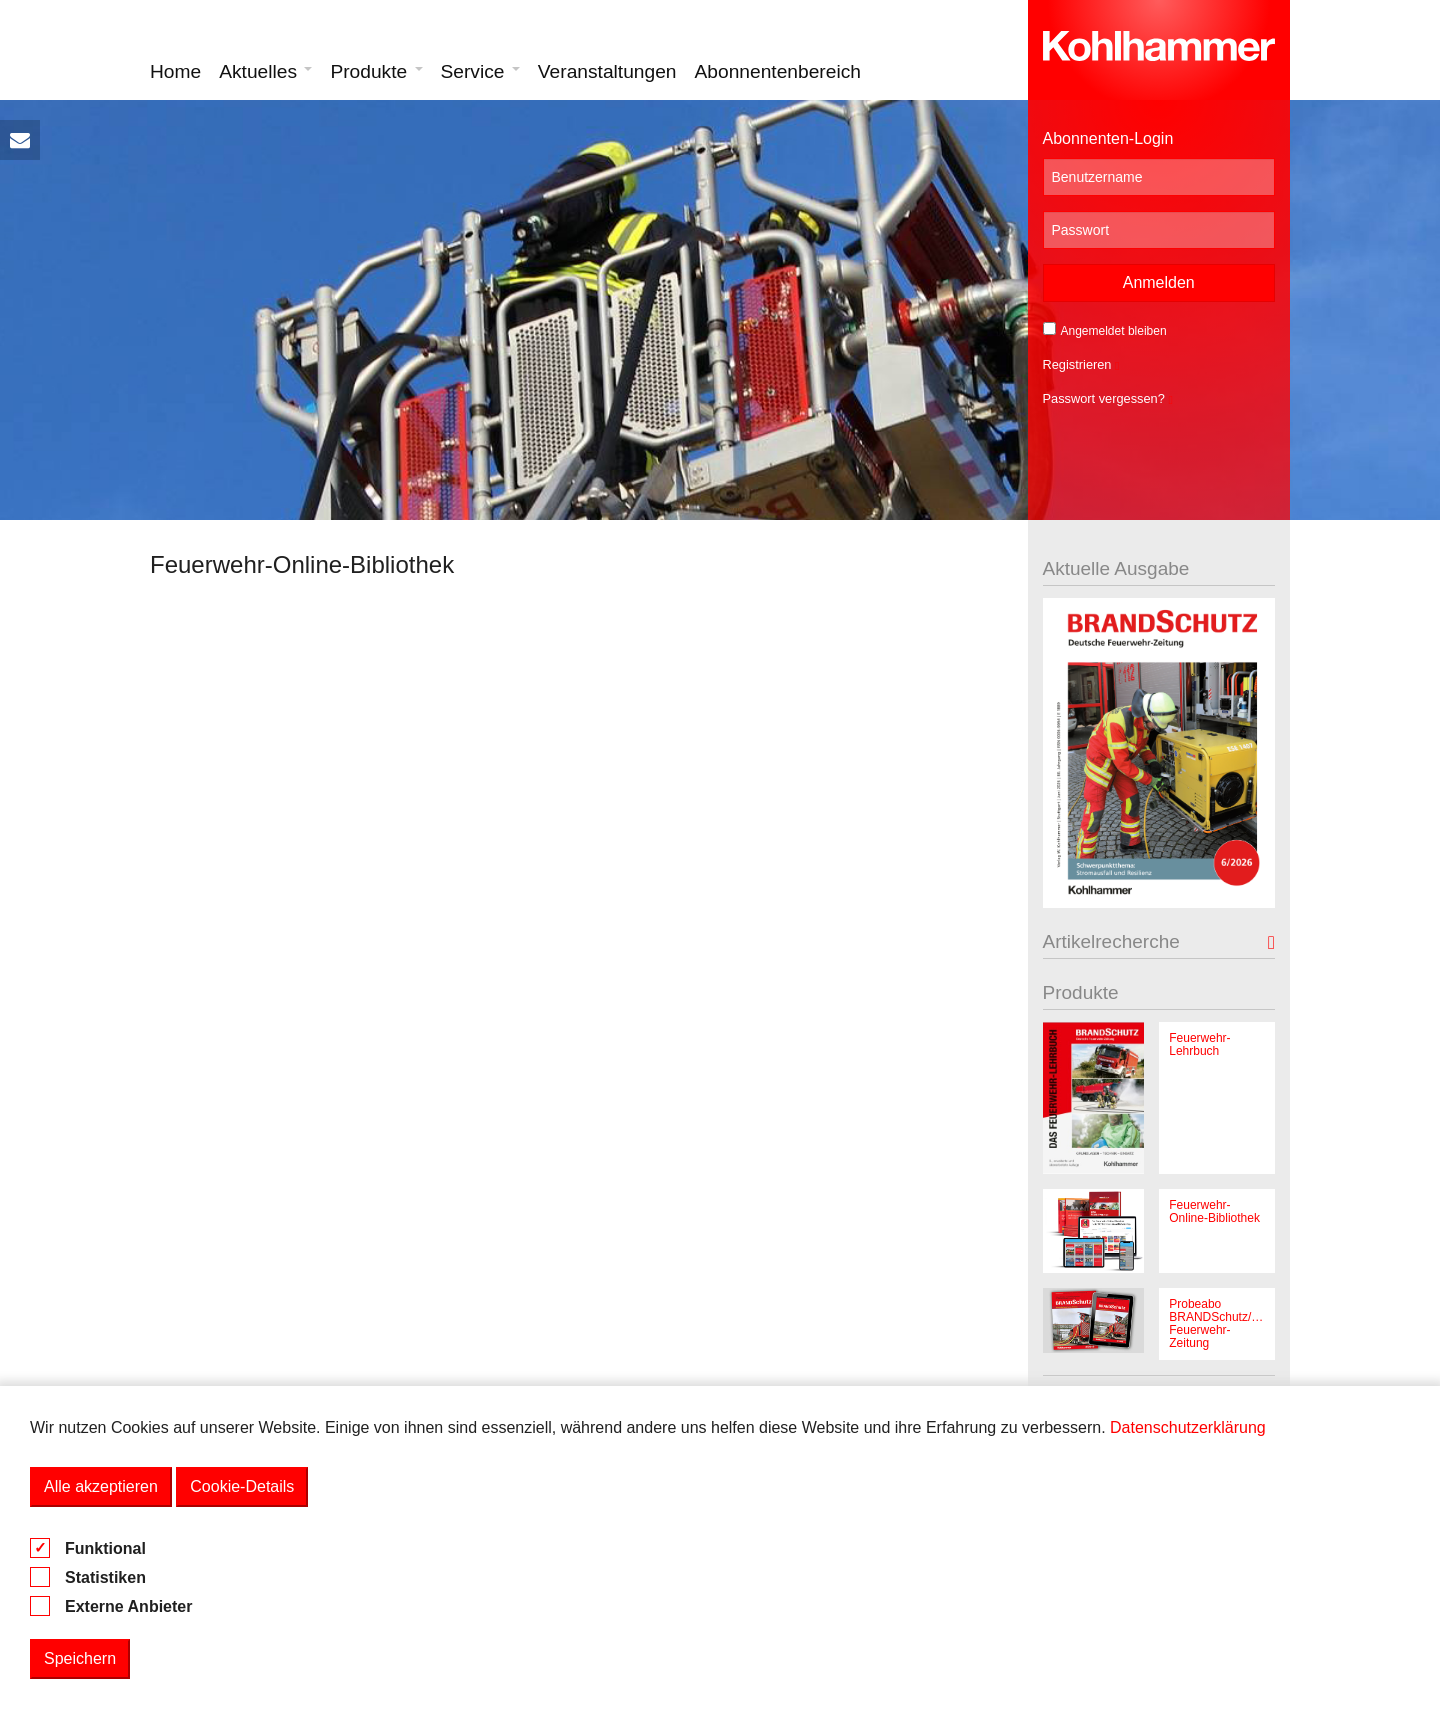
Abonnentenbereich (778, 71)
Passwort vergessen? (1108, 398)
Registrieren (1081, 364)
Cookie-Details (242, 1486)
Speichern (80, 1658)
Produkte (376, 71)
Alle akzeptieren (101, 1486)
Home (175, 71)
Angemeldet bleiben (1105, 330)
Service (480, 71)
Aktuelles (265, 71)
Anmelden (1159, 282)
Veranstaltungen (607, 71)
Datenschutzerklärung (1188, 1427)
